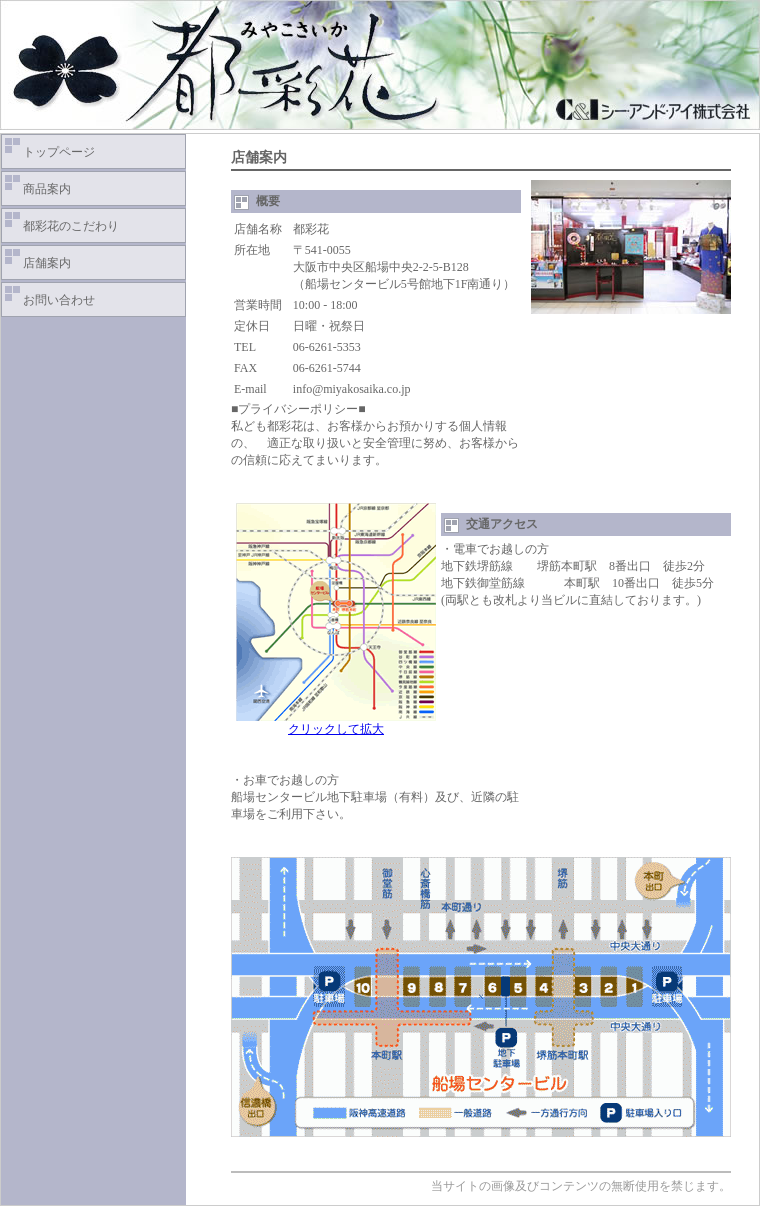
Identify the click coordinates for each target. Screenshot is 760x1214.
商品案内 (47, 189)
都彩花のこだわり (71, 226)
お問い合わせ (59, 300)
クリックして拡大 (336, 723)
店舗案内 (47, 263)
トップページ (59, 152)
